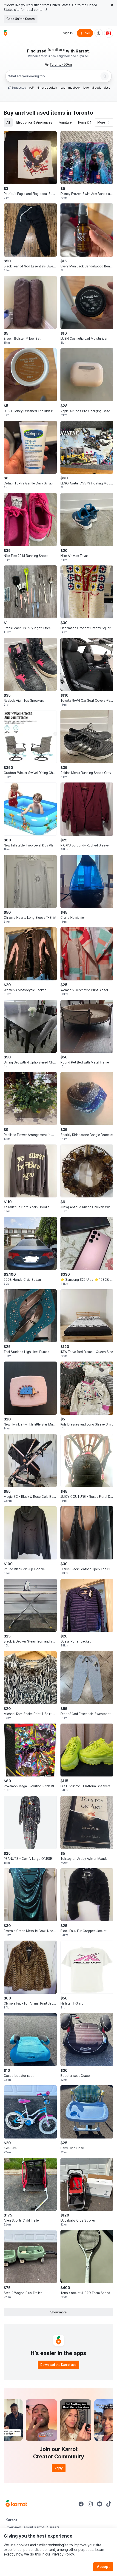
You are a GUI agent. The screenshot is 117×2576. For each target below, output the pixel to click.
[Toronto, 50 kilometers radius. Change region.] (58, 64)
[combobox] (53, 76)
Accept (103, 2566)
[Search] (104, 76)
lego (86, 87)
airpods (96, 87)
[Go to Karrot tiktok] (108, 2504)
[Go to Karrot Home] (16, 2504)
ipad (63, 87)
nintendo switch (47, 87)
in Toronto (80, 112)
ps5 (31, 87)
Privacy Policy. (63, 2554)
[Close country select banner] (112, 5)
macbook (74, 87)
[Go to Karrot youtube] (99, 2504)
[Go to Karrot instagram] (90, 2504)
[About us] (98, 33)
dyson (108, 87)
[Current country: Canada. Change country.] (108, 33)
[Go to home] (5, 33)
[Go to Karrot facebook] (81, 2504)
